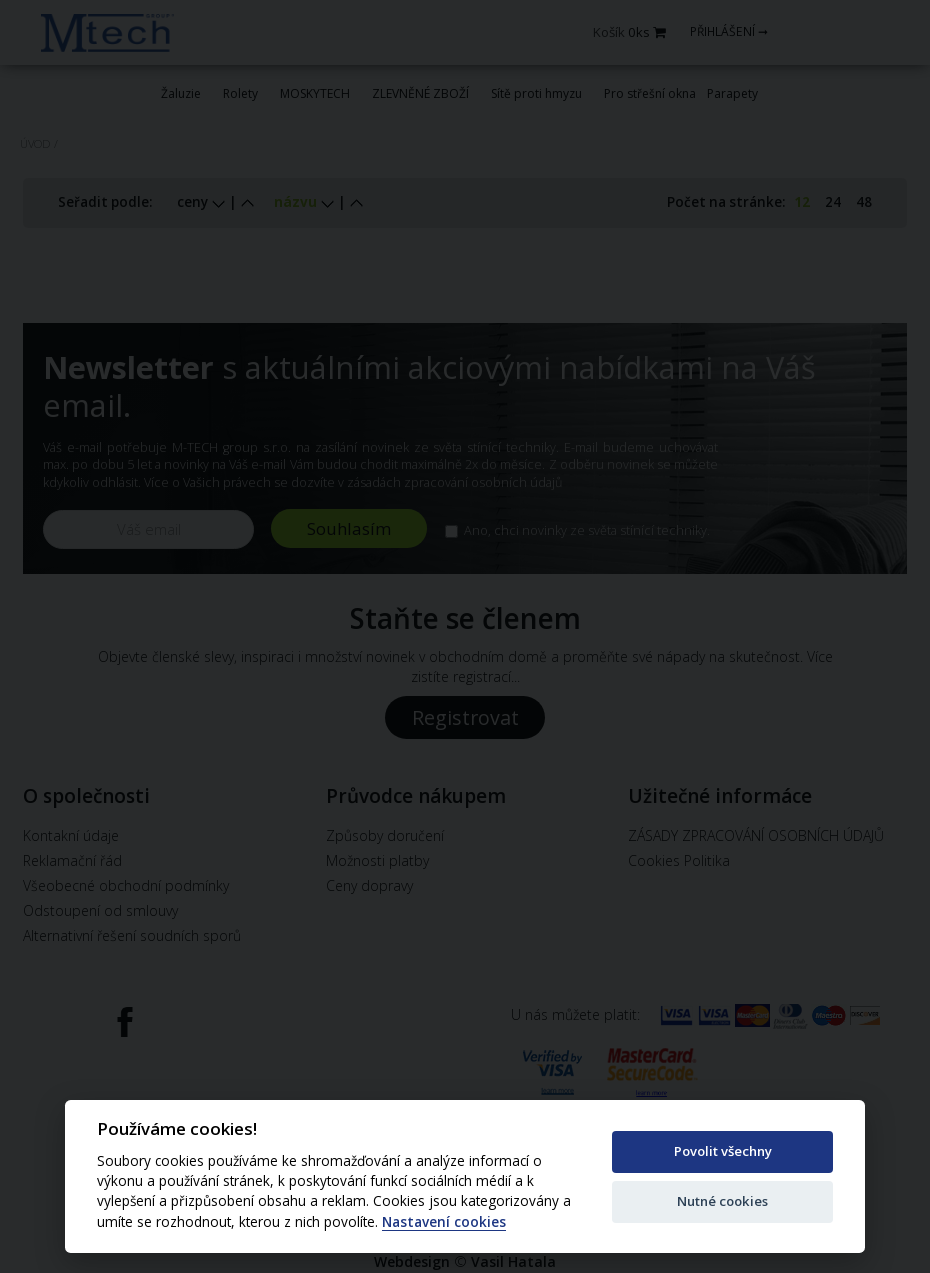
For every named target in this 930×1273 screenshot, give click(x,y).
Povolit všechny (723, 1151)
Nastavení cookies (444, 1222)
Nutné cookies (722, 1201)
